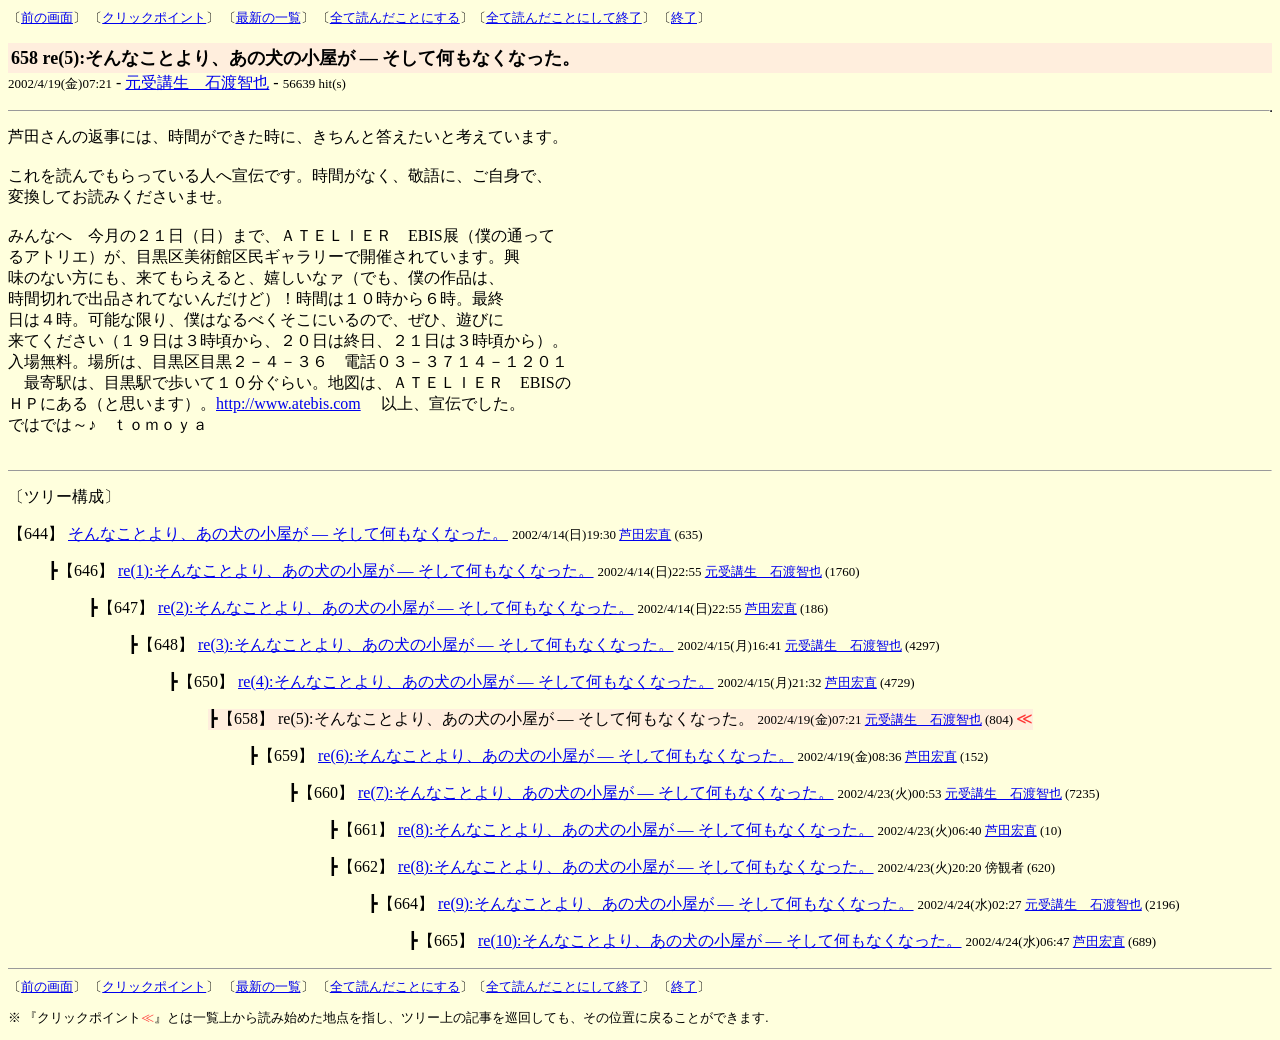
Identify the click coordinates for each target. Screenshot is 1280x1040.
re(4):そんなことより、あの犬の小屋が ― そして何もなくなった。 (476, 681)
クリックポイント (154, 17)
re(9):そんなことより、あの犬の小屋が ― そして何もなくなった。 (676, 903)
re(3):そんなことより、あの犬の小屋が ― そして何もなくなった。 (436, 644)
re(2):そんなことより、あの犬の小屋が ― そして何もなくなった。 (396, 607)
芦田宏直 (645, 534)
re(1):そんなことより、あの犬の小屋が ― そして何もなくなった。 (356, 570)
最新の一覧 (268, 17)
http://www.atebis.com (288, 403)
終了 (684, 17)
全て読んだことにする (395, 17)
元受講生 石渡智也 (197, 82)
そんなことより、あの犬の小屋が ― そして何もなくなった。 (288, 533)
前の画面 (47, 17)
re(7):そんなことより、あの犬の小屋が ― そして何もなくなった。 (596, 792)
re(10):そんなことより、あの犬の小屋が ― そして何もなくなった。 (720, 940)
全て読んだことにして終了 (564, 17)
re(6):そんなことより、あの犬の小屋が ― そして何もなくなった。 (556, 755)
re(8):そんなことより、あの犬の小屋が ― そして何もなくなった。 (636, 829)
